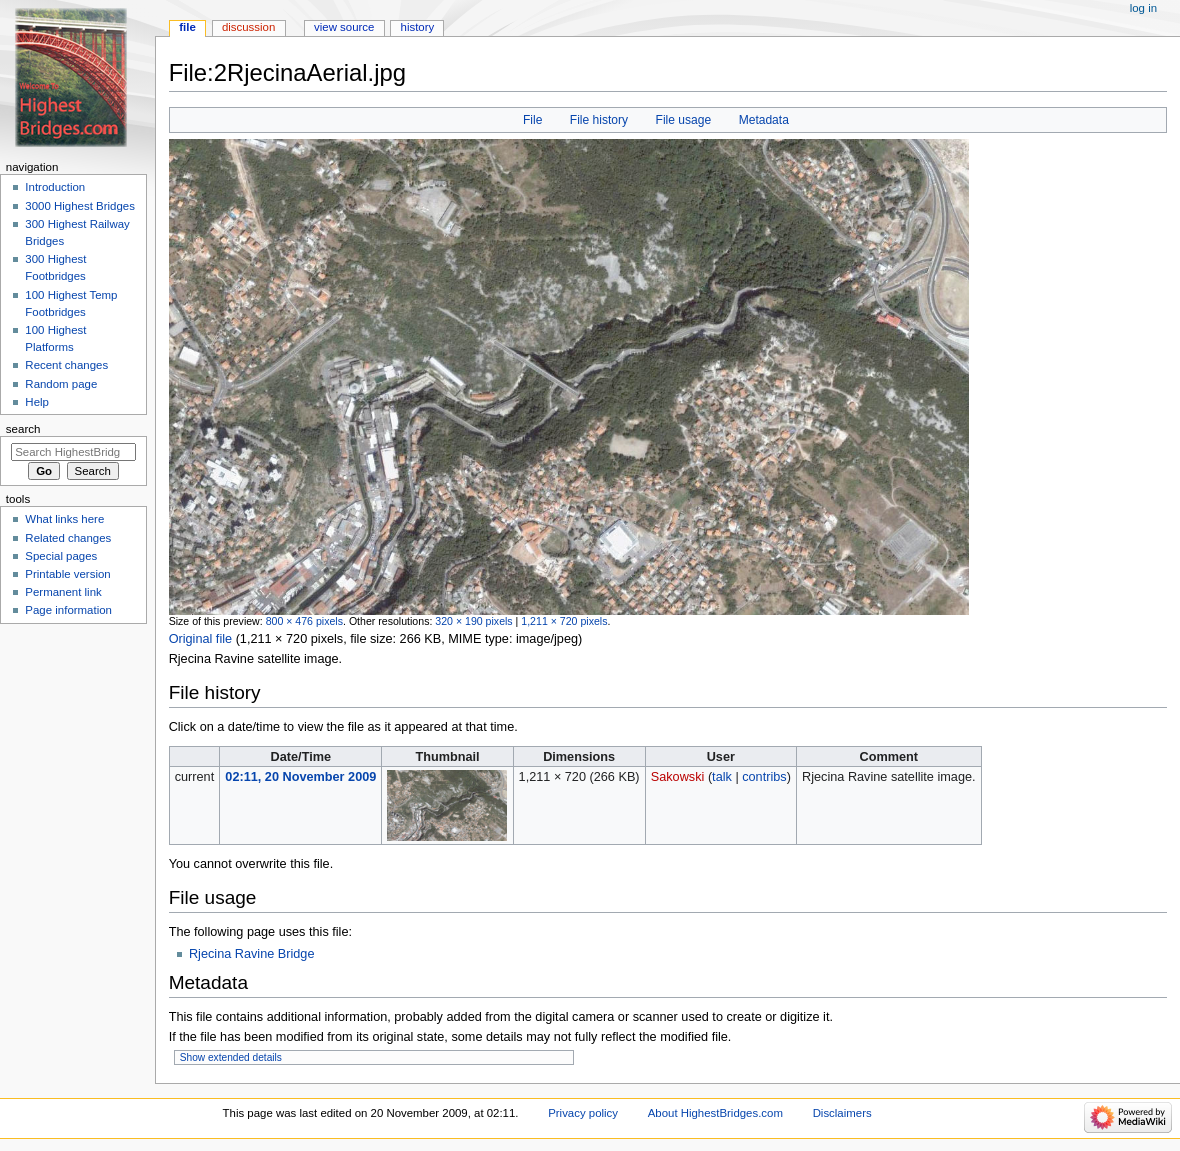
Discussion (248, 27)
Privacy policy (583, 1113)
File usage (684, 120)
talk (722, 777)
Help (37, 402)
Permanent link (63, 592)
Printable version (67, 574)
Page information (68, 610)
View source (344, 27)
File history (599, 120)
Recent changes (66, 365)
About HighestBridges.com (715, 1113)
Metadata (764, 120)
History (418, 27)
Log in (1143, 8)
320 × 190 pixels (473, 621)
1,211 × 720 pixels (564, 621)
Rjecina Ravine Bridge (252, 954)
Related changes (68, 538)
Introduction (55, 187)
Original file (200, 639)
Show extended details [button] (231, 1057)
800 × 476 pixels (304, 621)
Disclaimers (842, 1113)
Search (23, 429)
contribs (764, 777)
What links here (64, 519)
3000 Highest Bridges (80, 206)
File (532, 120)
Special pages (61, 556)
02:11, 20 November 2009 (300, 777)
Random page (61, 384)
